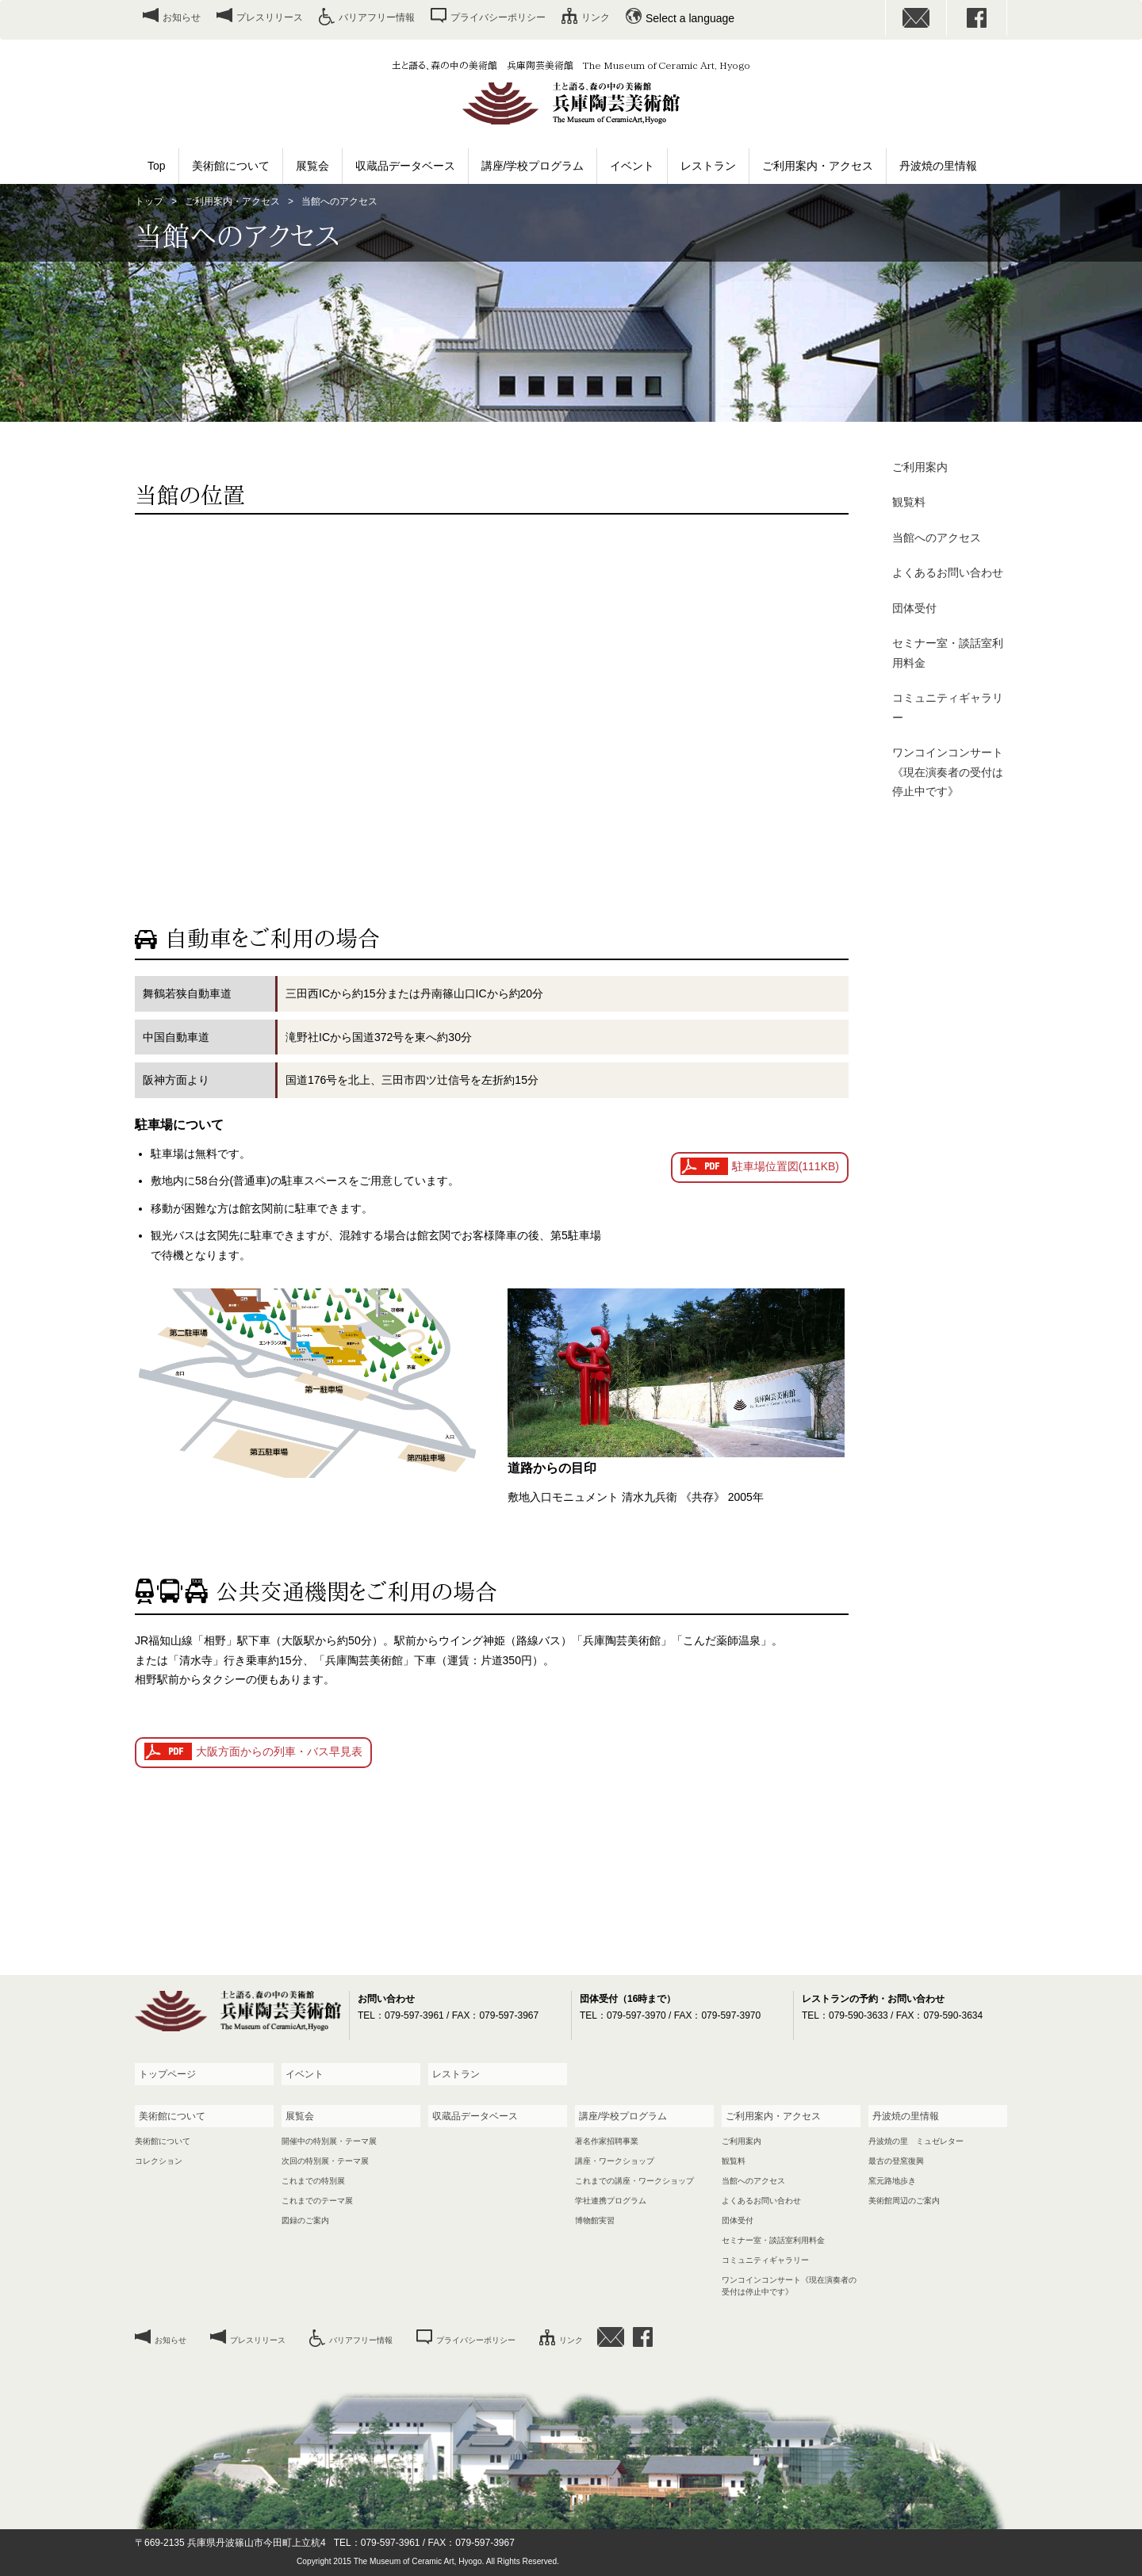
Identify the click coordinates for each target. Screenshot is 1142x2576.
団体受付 (914, 608)
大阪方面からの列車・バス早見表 (279, 1751)
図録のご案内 (305, 2220)
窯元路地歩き (892, 2180)
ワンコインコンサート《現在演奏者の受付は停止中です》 (947, 772)
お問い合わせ (916, 18)
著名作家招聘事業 (606, 2141)
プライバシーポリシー (498, 17)
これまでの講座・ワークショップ (634, 2180)
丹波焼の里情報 (938, 165)
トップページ (167, 2074)
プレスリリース (269, 17)
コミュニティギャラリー (947, 707)
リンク (595, 17)
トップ (149, 201)
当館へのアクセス (936, 537)
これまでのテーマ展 (317, 2200)
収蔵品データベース (405, 165)
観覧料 (908, 502)
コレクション (158, 2161)
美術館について (231, 165)
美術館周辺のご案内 (904, 2200)
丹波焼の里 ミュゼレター (916, 2141)
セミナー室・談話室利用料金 (947, 653)
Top (157, 165)
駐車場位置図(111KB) (785, 1166)
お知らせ (182, 17)
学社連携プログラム (610, 2200)
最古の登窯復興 (896, 2161)
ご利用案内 (920, 467)
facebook (977, 18)
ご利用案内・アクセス (817, 165)
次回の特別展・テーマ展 (325, 2161)
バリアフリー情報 (377, 17)
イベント (632, 165)
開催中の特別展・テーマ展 (329, 2141)
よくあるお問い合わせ (947, 572)
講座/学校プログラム (532, 165)
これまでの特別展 (313, 2180)
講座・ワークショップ (614, 2161)
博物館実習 (595, 2220)
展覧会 (312, 165)
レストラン (708, 165)
